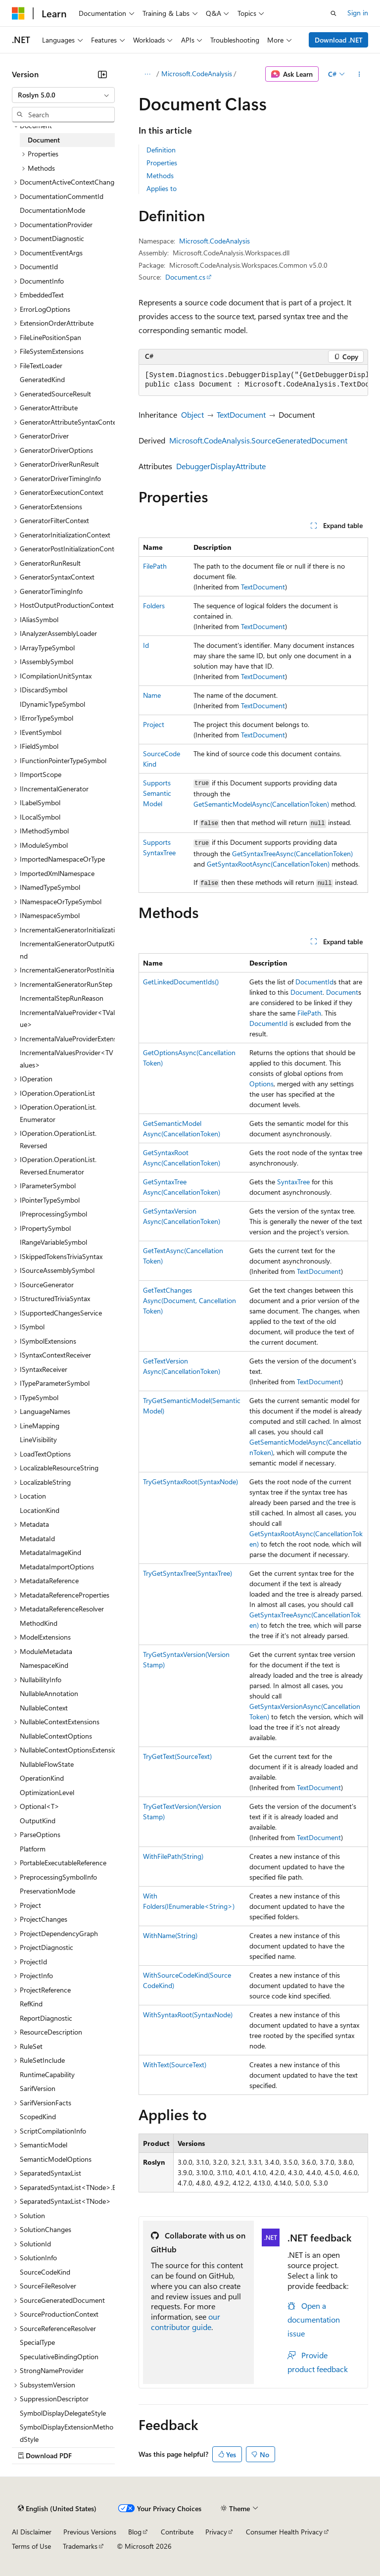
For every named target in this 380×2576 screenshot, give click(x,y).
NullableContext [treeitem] (44, 1707)
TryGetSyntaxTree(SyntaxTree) (187, 1573)
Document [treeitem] (44, 140)
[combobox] (63, 95)
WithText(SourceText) (174, 2064)
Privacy (216, 2531)
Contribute (177, 2531)
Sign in (357, 12)
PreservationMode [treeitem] (47, 1891)
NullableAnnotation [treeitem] (49, 1693)
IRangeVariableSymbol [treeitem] (53, 1242)
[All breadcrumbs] (147, 74)
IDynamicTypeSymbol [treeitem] (52, 704)
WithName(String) (170, 1935)
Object (192, 414)
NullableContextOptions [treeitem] (56, 1736)
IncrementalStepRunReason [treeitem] (61, 998)
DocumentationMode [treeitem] (52, 210)
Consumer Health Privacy (284, 2531)
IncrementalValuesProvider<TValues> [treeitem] (66, 1058)
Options (261, 1083)
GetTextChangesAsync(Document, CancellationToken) (189, 1300)
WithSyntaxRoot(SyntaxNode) (188, 2014)
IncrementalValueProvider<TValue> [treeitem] (67, 1018)
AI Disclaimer (31, 2531)
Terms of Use (31, 2546)
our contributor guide (185, 2321)
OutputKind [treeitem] (37, 1820)
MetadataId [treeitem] (37, 1538)
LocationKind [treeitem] (39, 1510)
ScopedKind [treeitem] (38, 2116)
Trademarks (80, 2546)
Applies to (161, 188)
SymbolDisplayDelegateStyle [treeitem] (63, 2413)
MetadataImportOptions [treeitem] (57, 1566)
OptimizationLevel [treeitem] (47, 1792)
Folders (154, 605)
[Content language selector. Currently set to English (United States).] (57, 2509)
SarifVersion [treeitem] (37, 2088)
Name (152, 695)
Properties (161, 162)
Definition (161, 149)
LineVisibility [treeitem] (38, 1439)
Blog (135, 2531)
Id (146, 645)
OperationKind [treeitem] (42, 1778)
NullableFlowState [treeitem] (47, 1764)
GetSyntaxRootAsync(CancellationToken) (268, 864)
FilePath (155, 566)
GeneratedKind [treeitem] (42, 379)
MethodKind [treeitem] (38, 1623)
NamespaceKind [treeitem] (44, 1665)
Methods (160, 175)
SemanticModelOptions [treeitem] (56, 2159)
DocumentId (314, 981)
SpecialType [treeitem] (37, 2342)
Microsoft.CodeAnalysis (196, 73)
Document (306, 992)
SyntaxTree (293, 1181)
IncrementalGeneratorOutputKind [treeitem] (67, 950)
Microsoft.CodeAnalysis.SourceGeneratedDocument (258, 440)
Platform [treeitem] (33, 1848)
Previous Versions (89, 2531)
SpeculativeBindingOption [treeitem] (59, 2356)
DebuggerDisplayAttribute (221, 466)
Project (153, 724)
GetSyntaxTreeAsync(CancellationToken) (292, 853)
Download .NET (339, 40)
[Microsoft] (18, 13)
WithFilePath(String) (173, 1856)
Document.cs (185, 277)
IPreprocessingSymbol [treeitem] (53, 1213)
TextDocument (241, 414)
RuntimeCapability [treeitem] (47, 2074)
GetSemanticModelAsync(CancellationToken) (261, 804)
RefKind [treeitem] (31, 2003)
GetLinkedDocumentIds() (181, 981)
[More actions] (359, 74)
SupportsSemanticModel (157, 793)
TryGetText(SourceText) (177, 1756)
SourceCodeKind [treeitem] (45, 2272)
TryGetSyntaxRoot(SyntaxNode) (190, 1481)
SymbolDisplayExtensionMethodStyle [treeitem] (66, 2433)
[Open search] (333, 13)
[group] (253, 380)
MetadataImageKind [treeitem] (50, 1552)
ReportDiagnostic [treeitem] (46, 2018)
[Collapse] (102, 74)
